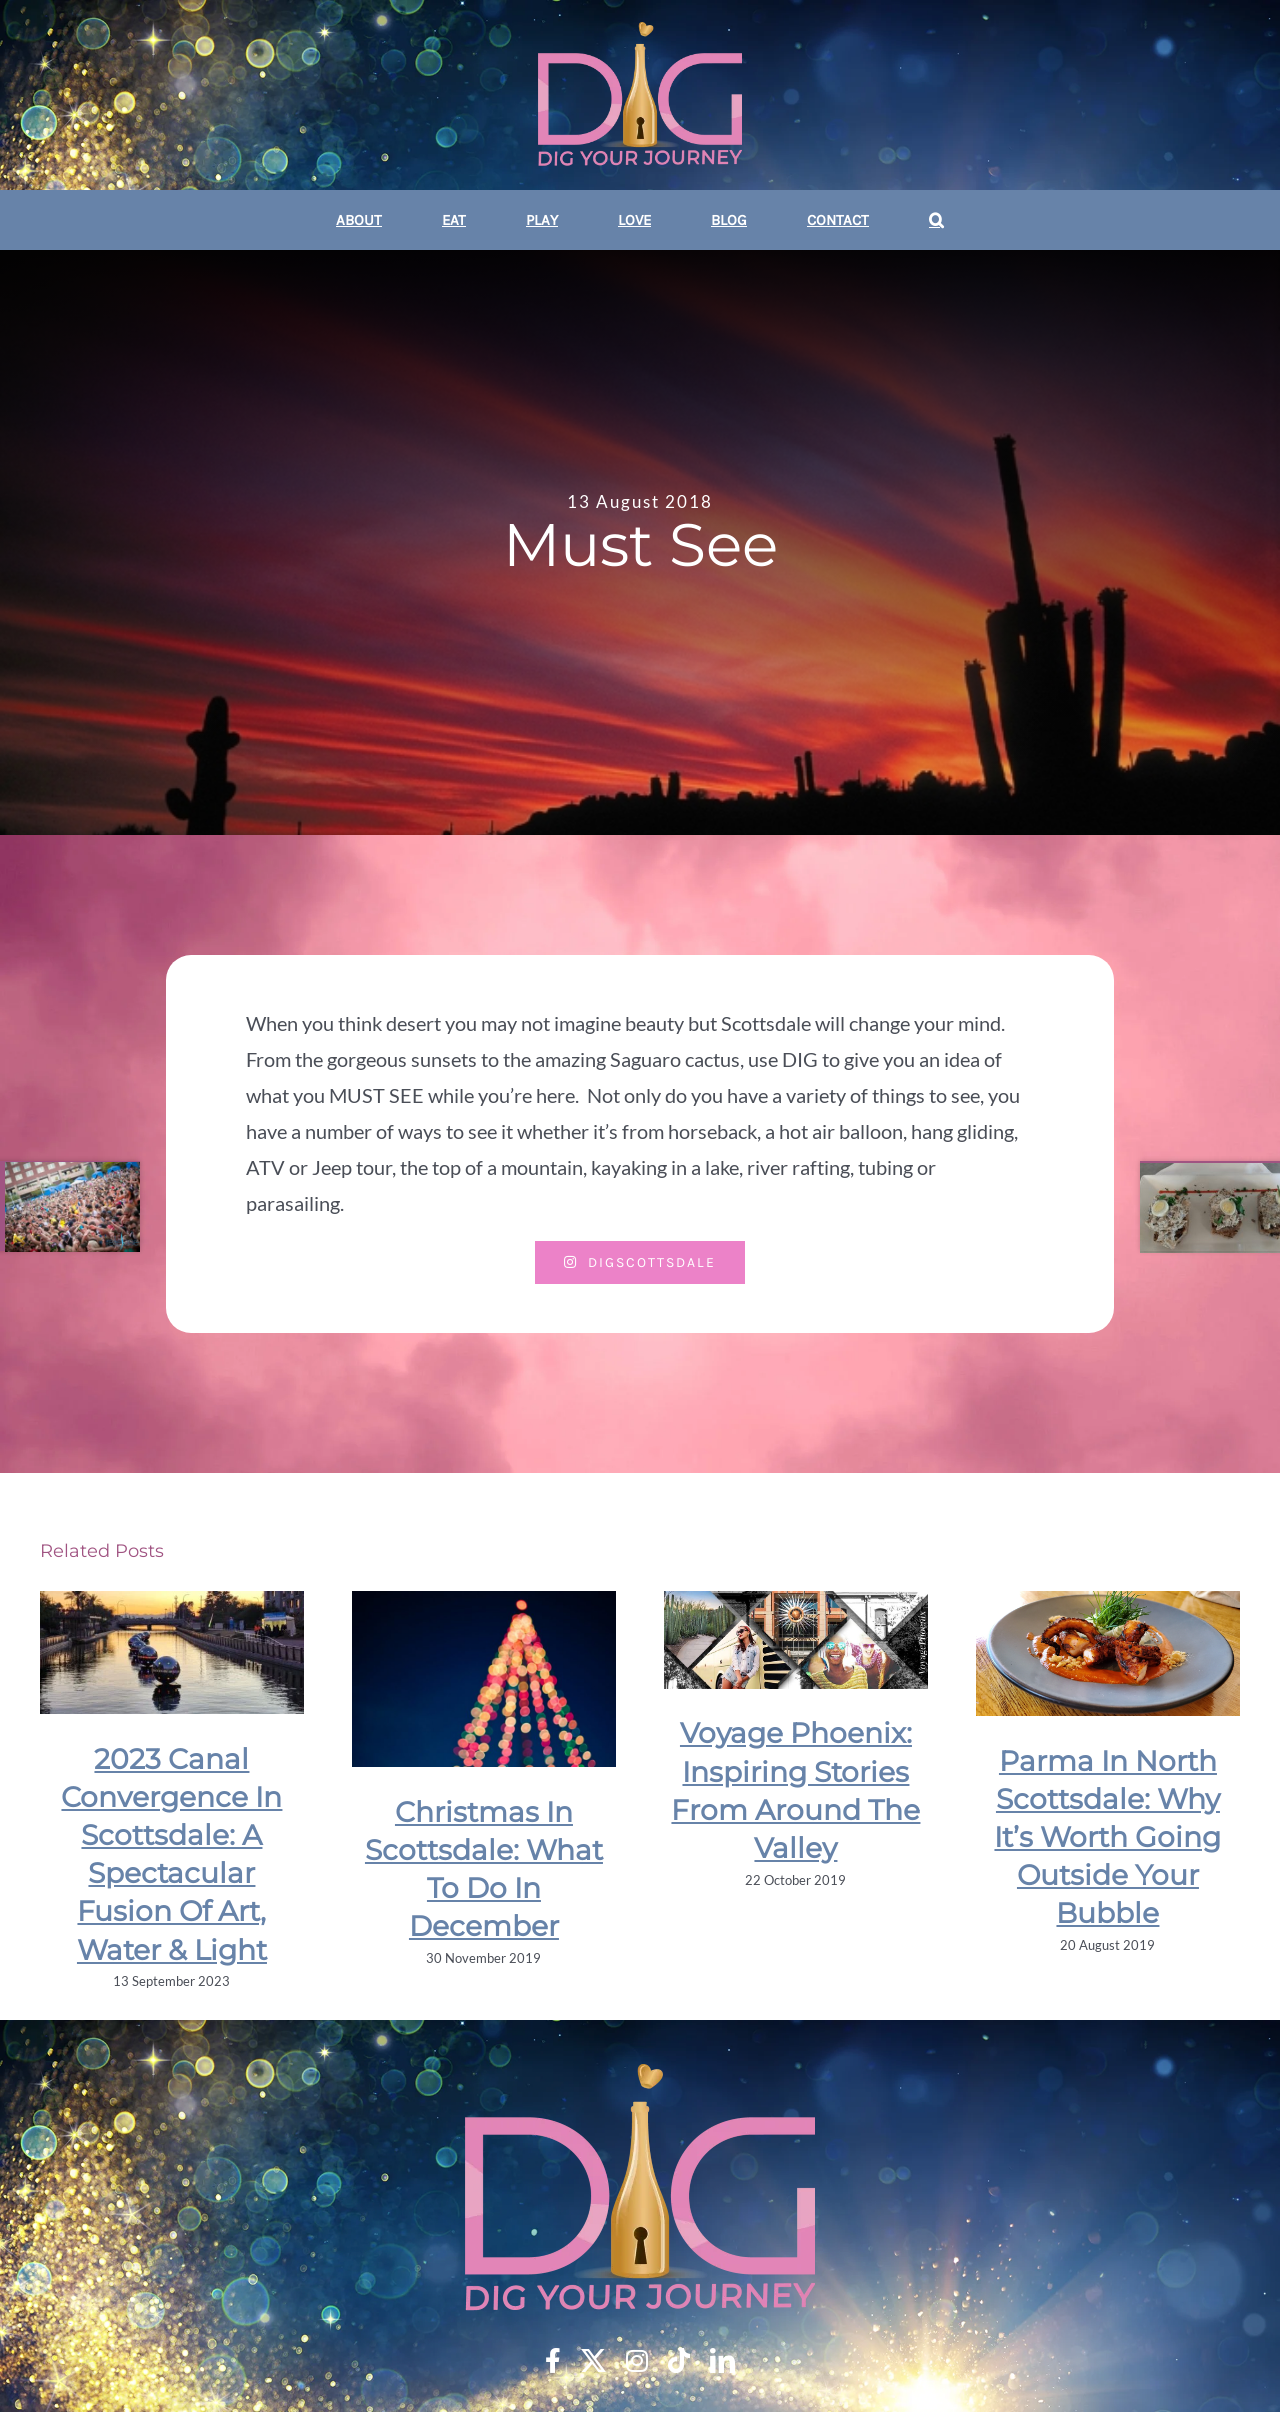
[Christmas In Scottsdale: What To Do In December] (484, 1679)
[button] (936, 220)
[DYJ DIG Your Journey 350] (640, 97)
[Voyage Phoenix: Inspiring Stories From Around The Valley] (796, 1640)
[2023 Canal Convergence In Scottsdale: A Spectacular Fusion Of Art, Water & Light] (172, 1652)
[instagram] (637, 2360)
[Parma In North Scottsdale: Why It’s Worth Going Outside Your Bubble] (1108, 1653)
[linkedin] (722, 2360)
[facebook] (553, 2360)
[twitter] (593, 2360)
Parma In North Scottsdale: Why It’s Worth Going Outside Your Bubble (1107, 1837)
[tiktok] (679, 2360)
